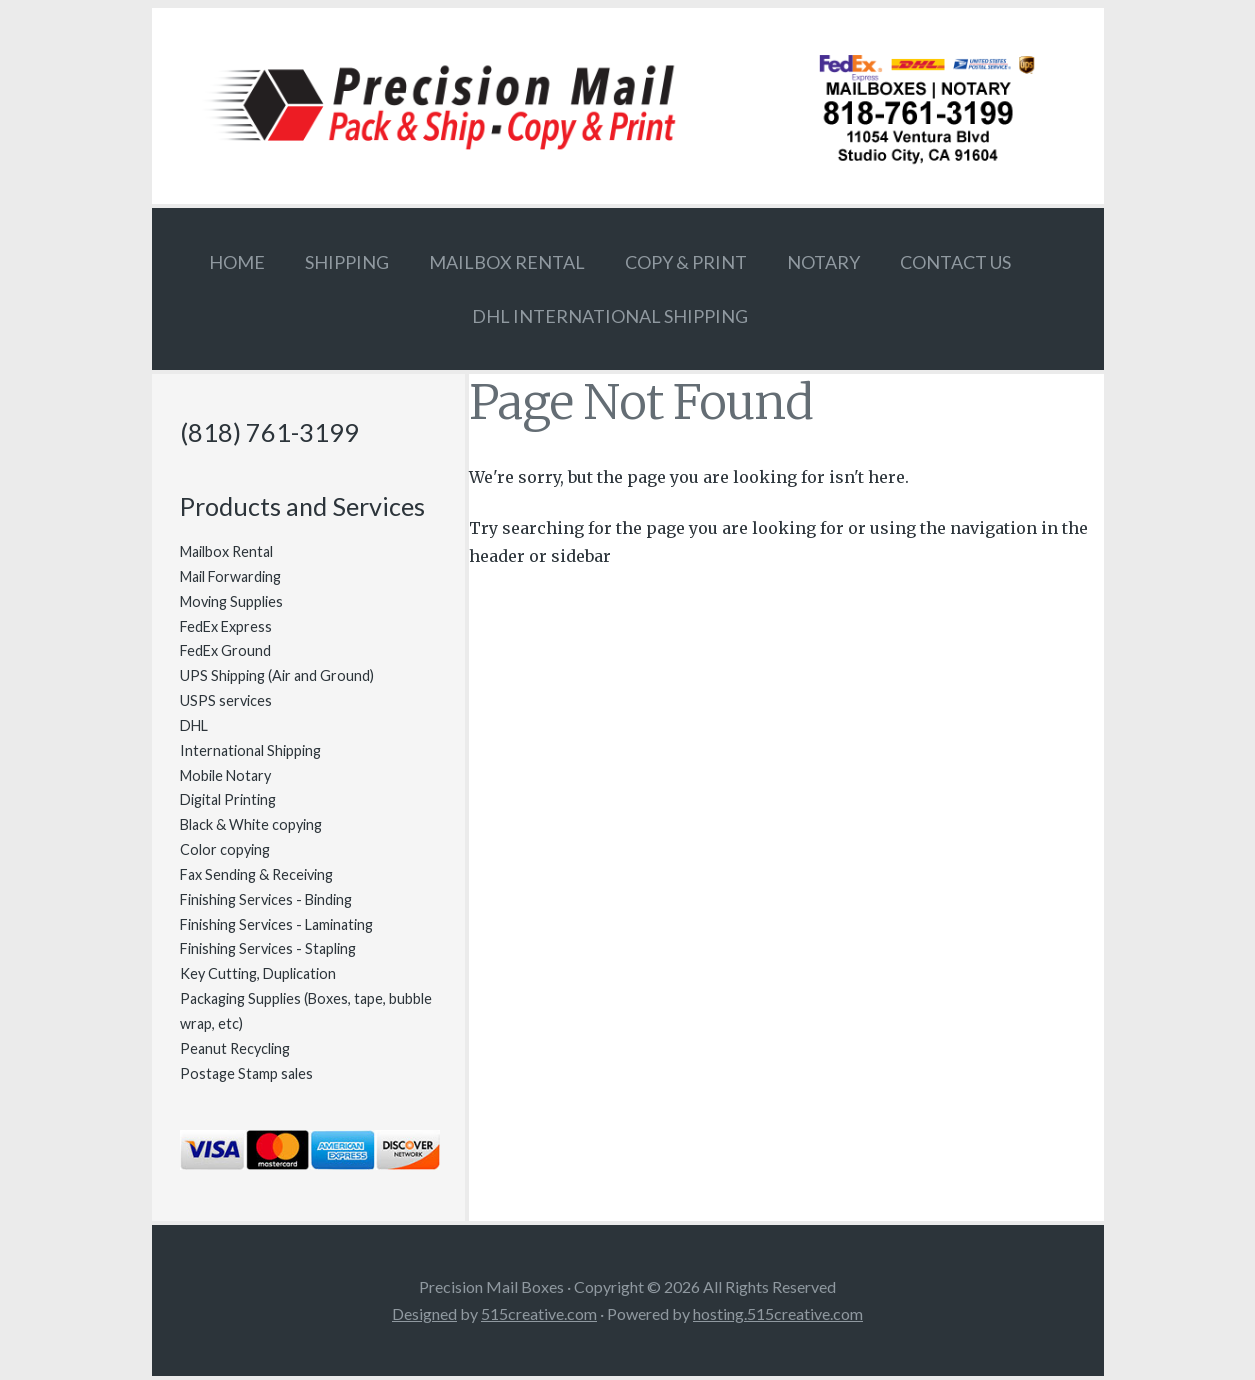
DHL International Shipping (610, 316)
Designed (424, 1313)
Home (237, 262)
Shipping (347, 262)
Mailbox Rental (507, 262)
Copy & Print (686, 262)
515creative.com (539, 1313)
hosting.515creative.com (778, 1313)
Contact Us (955, 262)
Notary (823, 262)
